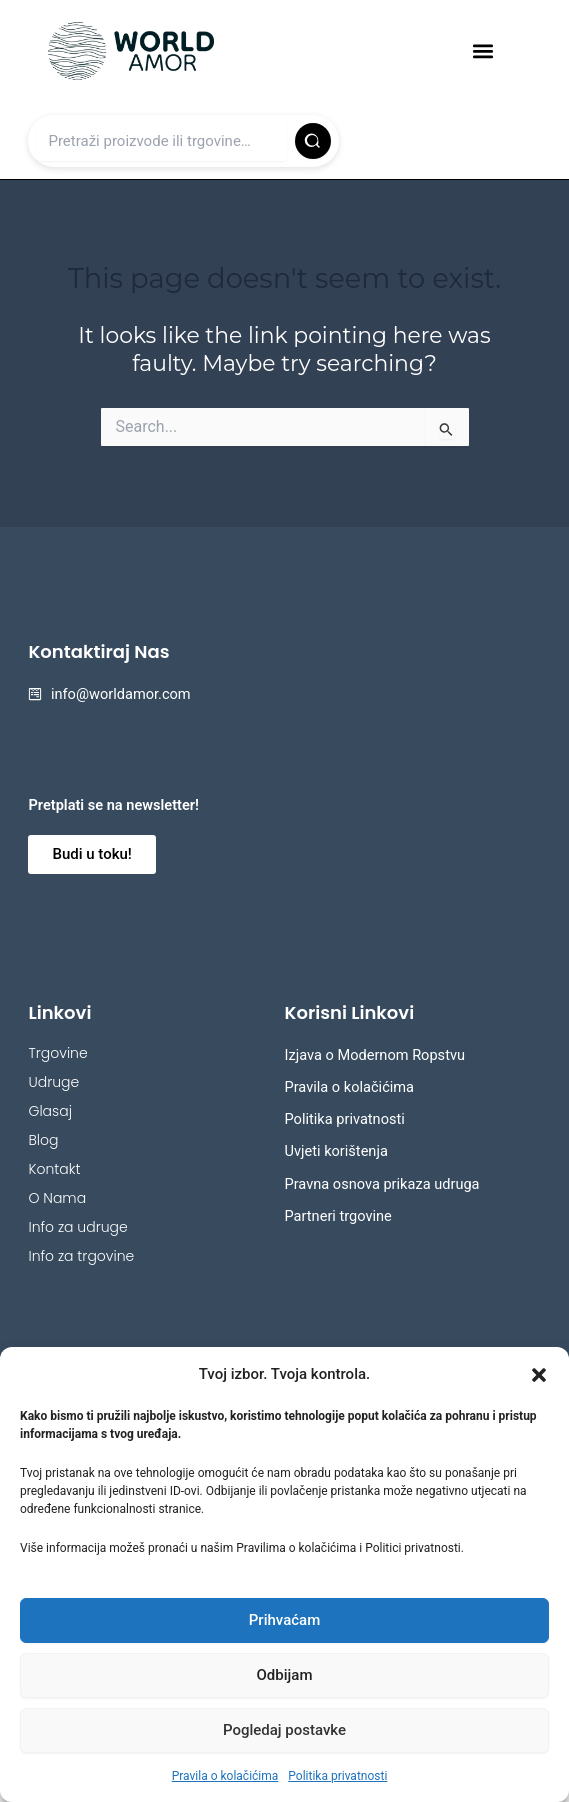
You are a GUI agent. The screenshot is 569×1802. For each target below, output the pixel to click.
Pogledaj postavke (284, 1730)
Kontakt (54, 1169)
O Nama (57, 1198)
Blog (43, 1140)
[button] (539, 1375)
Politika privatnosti (337, 1776)
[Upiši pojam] (161, 141)
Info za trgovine (81, 1256)
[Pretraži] (313, 141)
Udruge (53, 1082)
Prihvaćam (284, 1620)
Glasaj (49, 1111)
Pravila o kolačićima (225, 1776)
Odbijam (285, 1675)
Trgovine (57, 1053)
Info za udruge (77, 1227)
